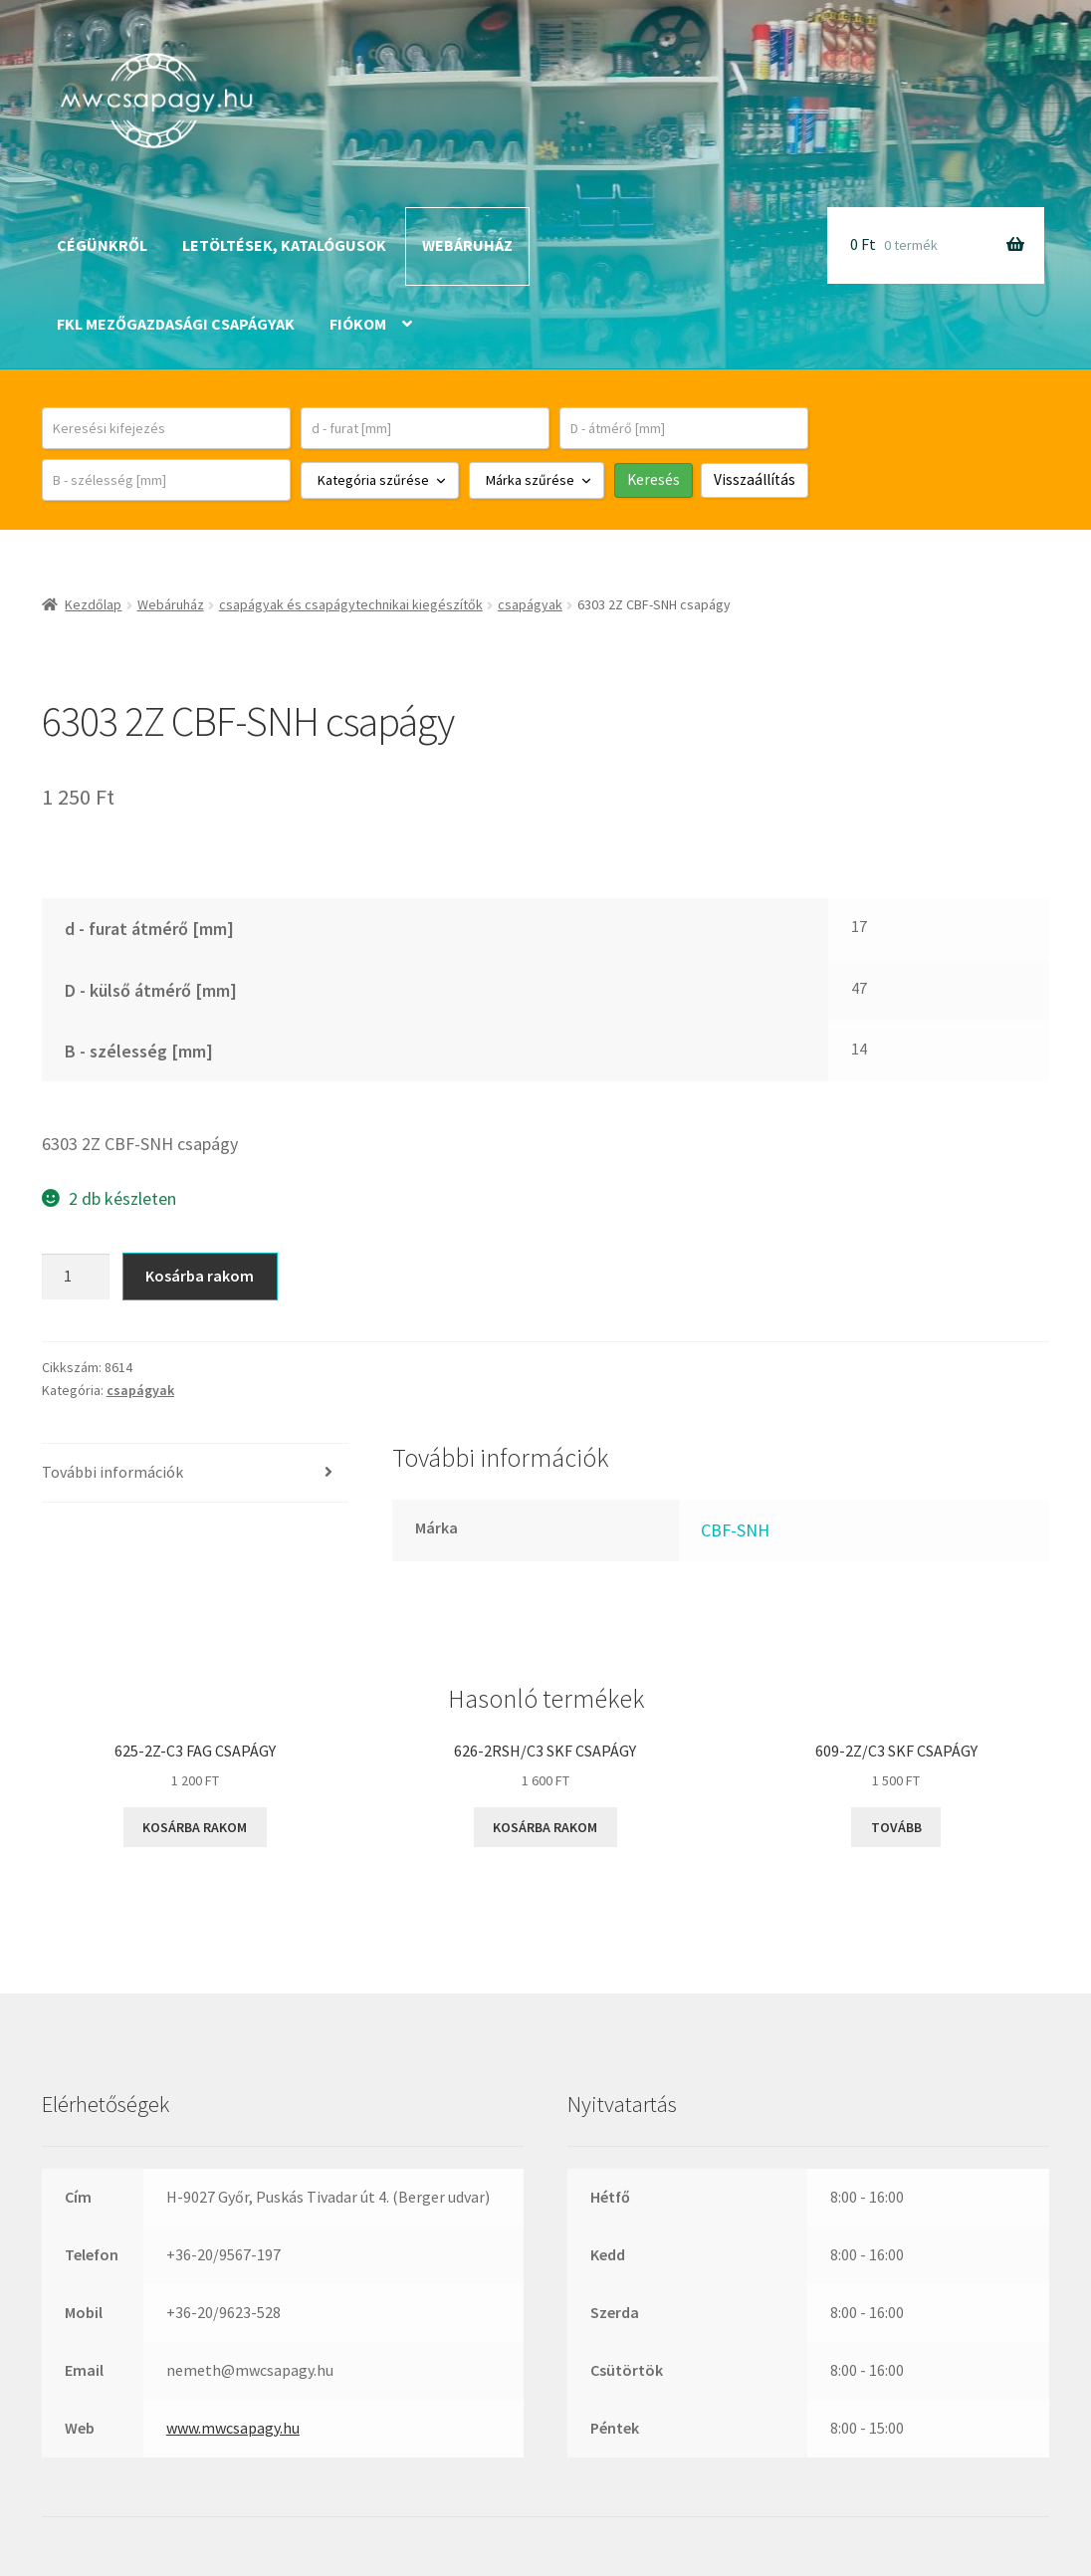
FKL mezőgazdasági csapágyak (176, 324)
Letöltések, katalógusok (284, 245)
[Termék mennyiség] (75, 1276)
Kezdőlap (93, 604)
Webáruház (467, 245)
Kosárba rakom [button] (194, 1827)
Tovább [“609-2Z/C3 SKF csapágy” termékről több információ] (896, 1827)
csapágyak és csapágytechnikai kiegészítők (351, 604)
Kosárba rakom (199, 1276)
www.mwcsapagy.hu (233, 2428)
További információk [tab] (112, 1472)
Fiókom (357, 324)
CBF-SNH (735, 1530)
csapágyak (530, 604)
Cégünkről (102, 245)
